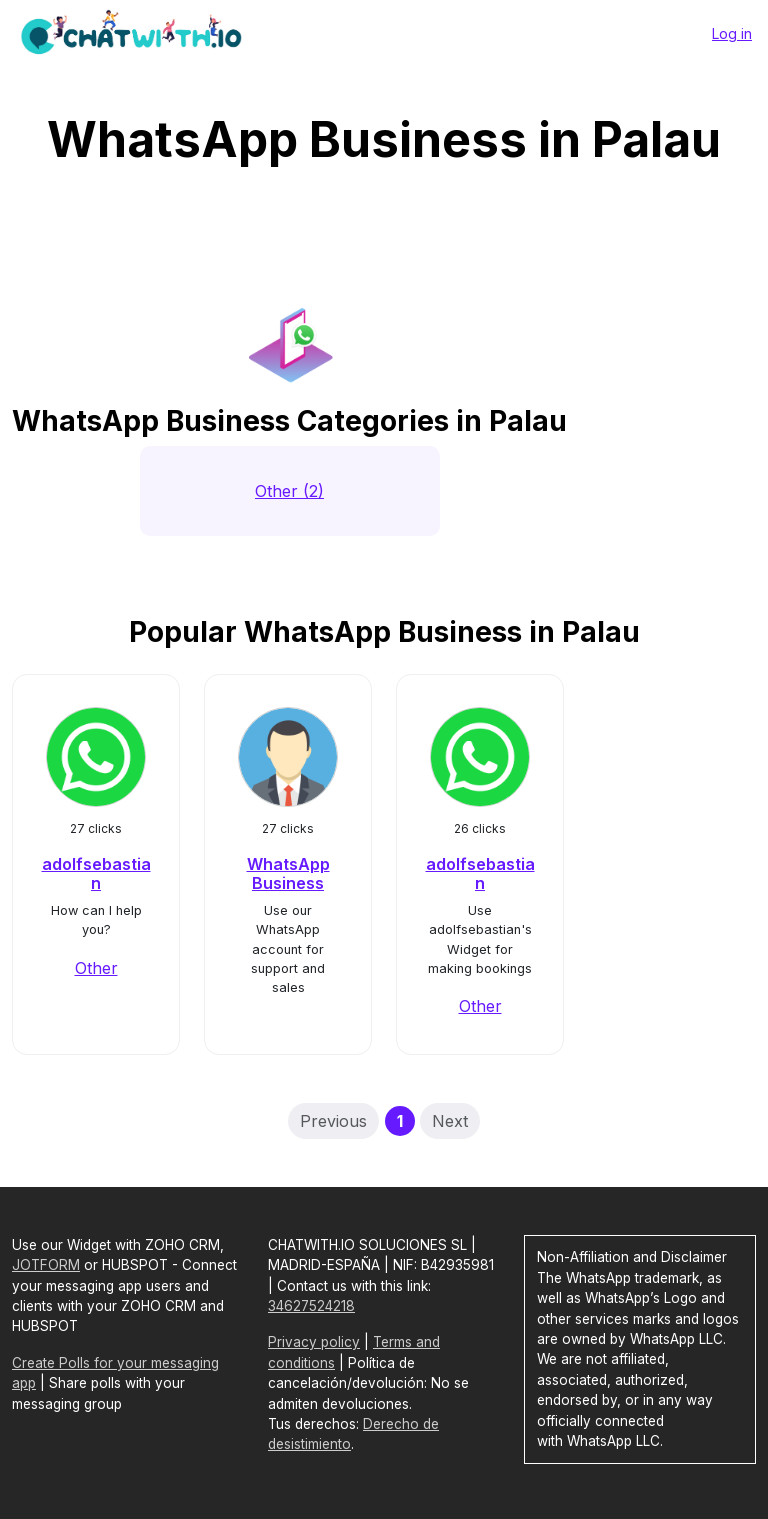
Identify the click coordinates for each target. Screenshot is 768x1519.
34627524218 (311, 1306)
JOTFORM (46, 1265)
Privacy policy (314, 1342)
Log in (732, 33)
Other (96, 968)
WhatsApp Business (288, 873)
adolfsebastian (96, 873)
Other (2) (289, 491)
